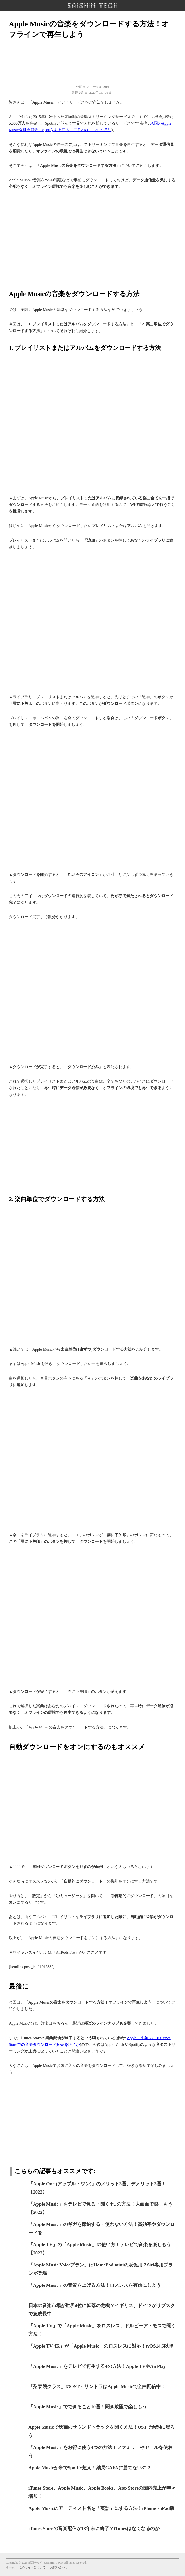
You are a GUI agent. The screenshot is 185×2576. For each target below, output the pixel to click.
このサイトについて (32, 2567)
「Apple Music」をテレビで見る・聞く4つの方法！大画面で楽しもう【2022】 (100, 2208)
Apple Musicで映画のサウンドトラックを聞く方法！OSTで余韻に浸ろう (101, 2431)
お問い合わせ (59, 2567)
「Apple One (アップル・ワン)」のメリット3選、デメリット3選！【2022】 (97, 2188)
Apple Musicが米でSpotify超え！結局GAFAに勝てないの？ (89, 2467)
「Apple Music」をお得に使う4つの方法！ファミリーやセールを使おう (100, 2451)
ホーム (10, 2567)
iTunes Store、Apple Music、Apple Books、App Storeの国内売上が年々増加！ (102, 2492)
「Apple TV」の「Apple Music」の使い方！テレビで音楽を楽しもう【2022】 (99, 2249)
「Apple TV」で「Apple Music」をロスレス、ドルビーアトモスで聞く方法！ (102, 2330)
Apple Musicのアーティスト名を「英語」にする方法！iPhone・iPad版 (101, 2508)
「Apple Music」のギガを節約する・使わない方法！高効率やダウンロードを (101, 2228)
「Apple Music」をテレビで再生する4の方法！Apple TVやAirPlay (97, 2366)
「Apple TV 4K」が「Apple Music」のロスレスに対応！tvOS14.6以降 (100, 2346)
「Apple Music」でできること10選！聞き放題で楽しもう (87, 2406)
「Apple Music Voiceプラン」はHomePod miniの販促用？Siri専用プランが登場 (100, 2269)
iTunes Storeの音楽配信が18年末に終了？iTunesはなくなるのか (94, 2528)
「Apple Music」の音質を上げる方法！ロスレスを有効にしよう (94, 2285)
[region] (92, 237)
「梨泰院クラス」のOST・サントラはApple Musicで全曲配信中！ (96, 2386)
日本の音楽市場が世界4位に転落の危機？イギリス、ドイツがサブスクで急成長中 (101, 2310)
